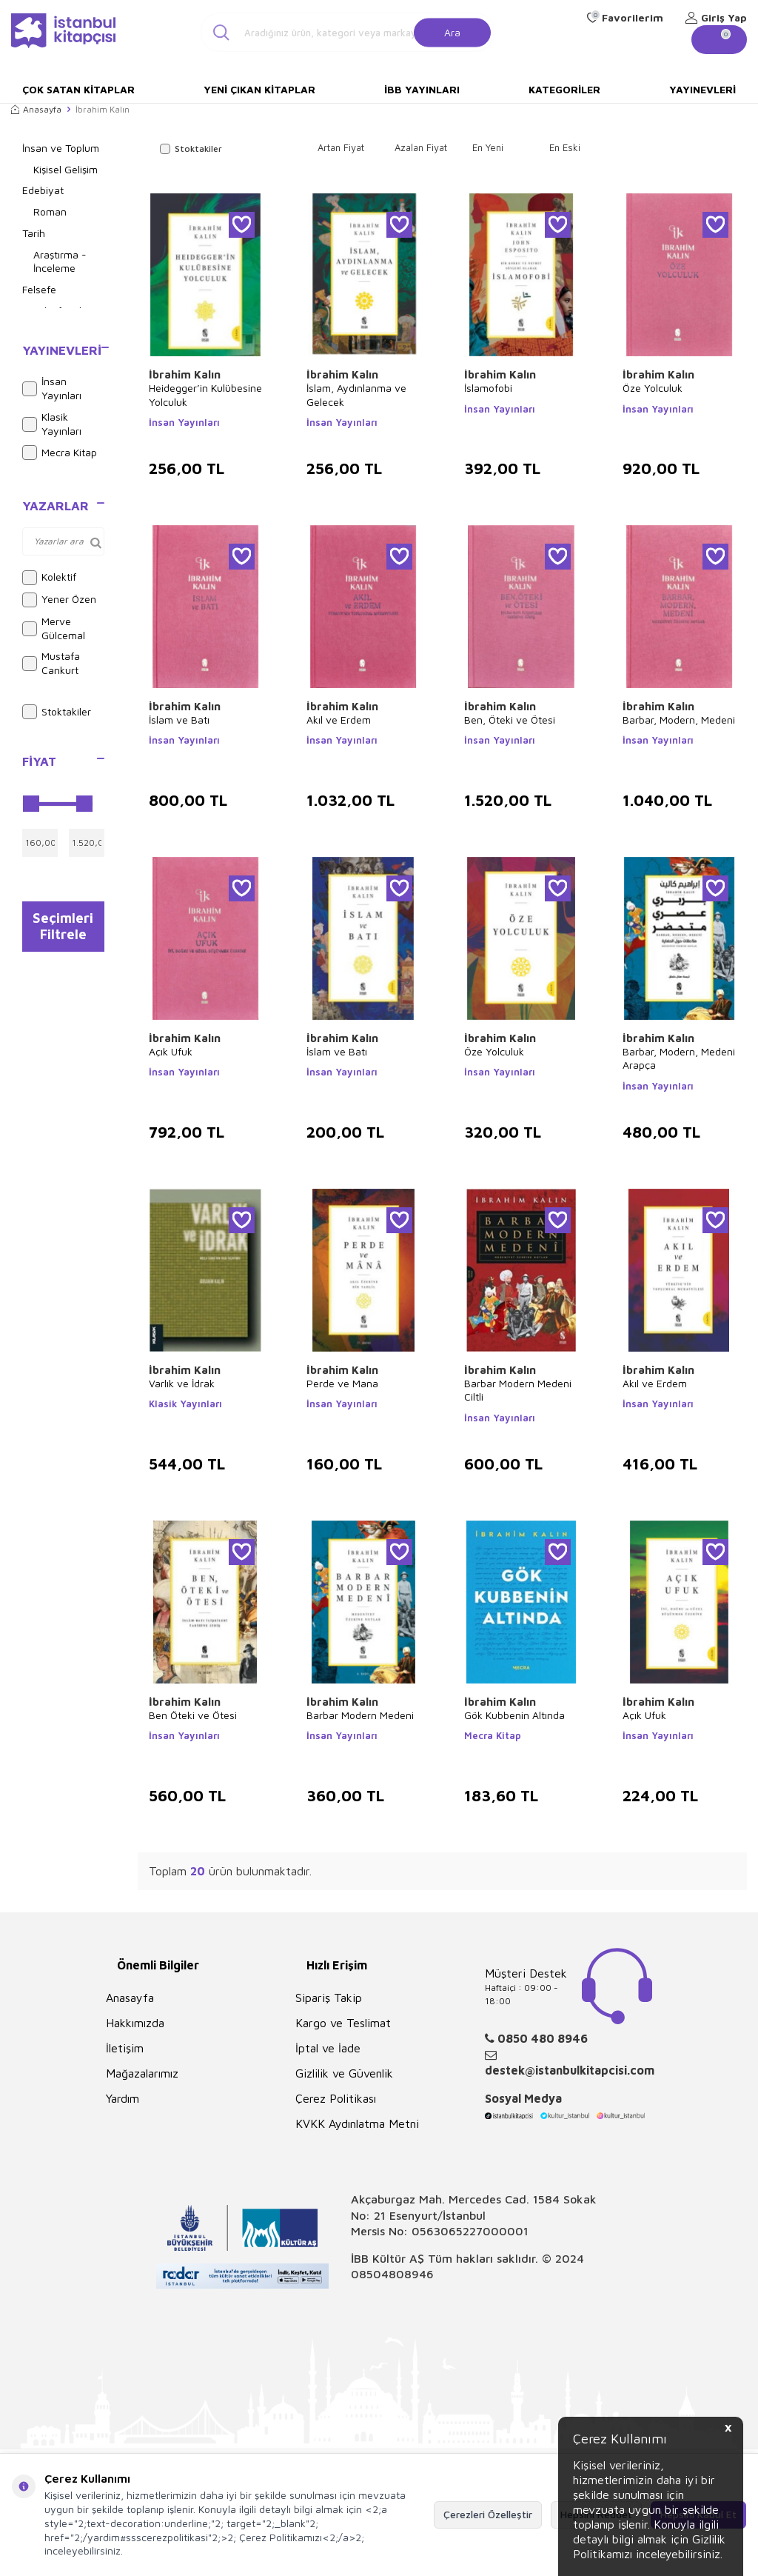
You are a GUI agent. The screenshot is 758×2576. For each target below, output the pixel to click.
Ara (452, 31)
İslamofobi (488, 387)
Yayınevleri (702, 89)
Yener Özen (59, 600)
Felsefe (39, 289)
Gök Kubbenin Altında (514, 1715)
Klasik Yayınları (51, 423)
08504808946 (392, 2273)
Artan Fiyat (341, 147)
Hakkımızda (135, 2022)
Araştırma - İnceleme (60, 261)
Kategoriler (564, 89)
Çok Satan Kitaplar (78, 89)
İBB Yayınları (422, 89)
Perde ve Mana (342, 1383)
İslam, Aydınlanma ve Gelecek (356, 394)
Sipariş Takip (328, 1997)
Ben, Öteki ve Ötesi (509, 719)
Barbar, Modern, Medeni (679, 719)
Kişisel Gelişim (65, 169)
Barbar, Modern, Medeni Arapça (679, 1058)
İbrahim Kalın (185, 374)
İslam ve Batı (179, 719)
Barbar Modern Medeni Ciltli (517, 1390)
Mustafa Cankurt (51, 663)
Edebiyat (43, 190)
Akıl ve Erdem (338, 719)
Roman (50, 211)
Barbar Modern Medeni (360, 1715)
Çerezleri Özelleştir (487, 2514)
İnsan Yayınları (51, 388)
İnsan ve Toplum (60, 147)
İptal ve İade (327, 2048)
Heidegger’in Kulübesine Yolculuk (205, 394)
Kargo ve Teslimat (343, 2022)
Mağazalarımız (142, 2073)
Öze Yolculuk (652, 387)
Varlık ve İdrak (182, 1383)
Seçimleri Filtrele (63, 930)
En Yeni (487, 147)
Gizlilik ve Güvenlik (344, 2073)
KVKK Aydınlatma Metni (357, 2123)
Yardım (122, 2098)
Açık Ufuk (170, 1051)
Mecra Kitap (59, 452)
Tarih (33, 233)
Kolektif (49, 577)
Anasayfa (36, 109)
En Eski (564, 147)
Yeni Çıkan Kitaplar (259, 89)
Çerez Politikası (335, 2098)
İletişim (125, 2048)
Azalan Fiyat (421, 147)
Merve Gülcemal (53, 628)
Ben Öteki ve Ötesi (193, 1715)
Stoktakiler (56, 711)
